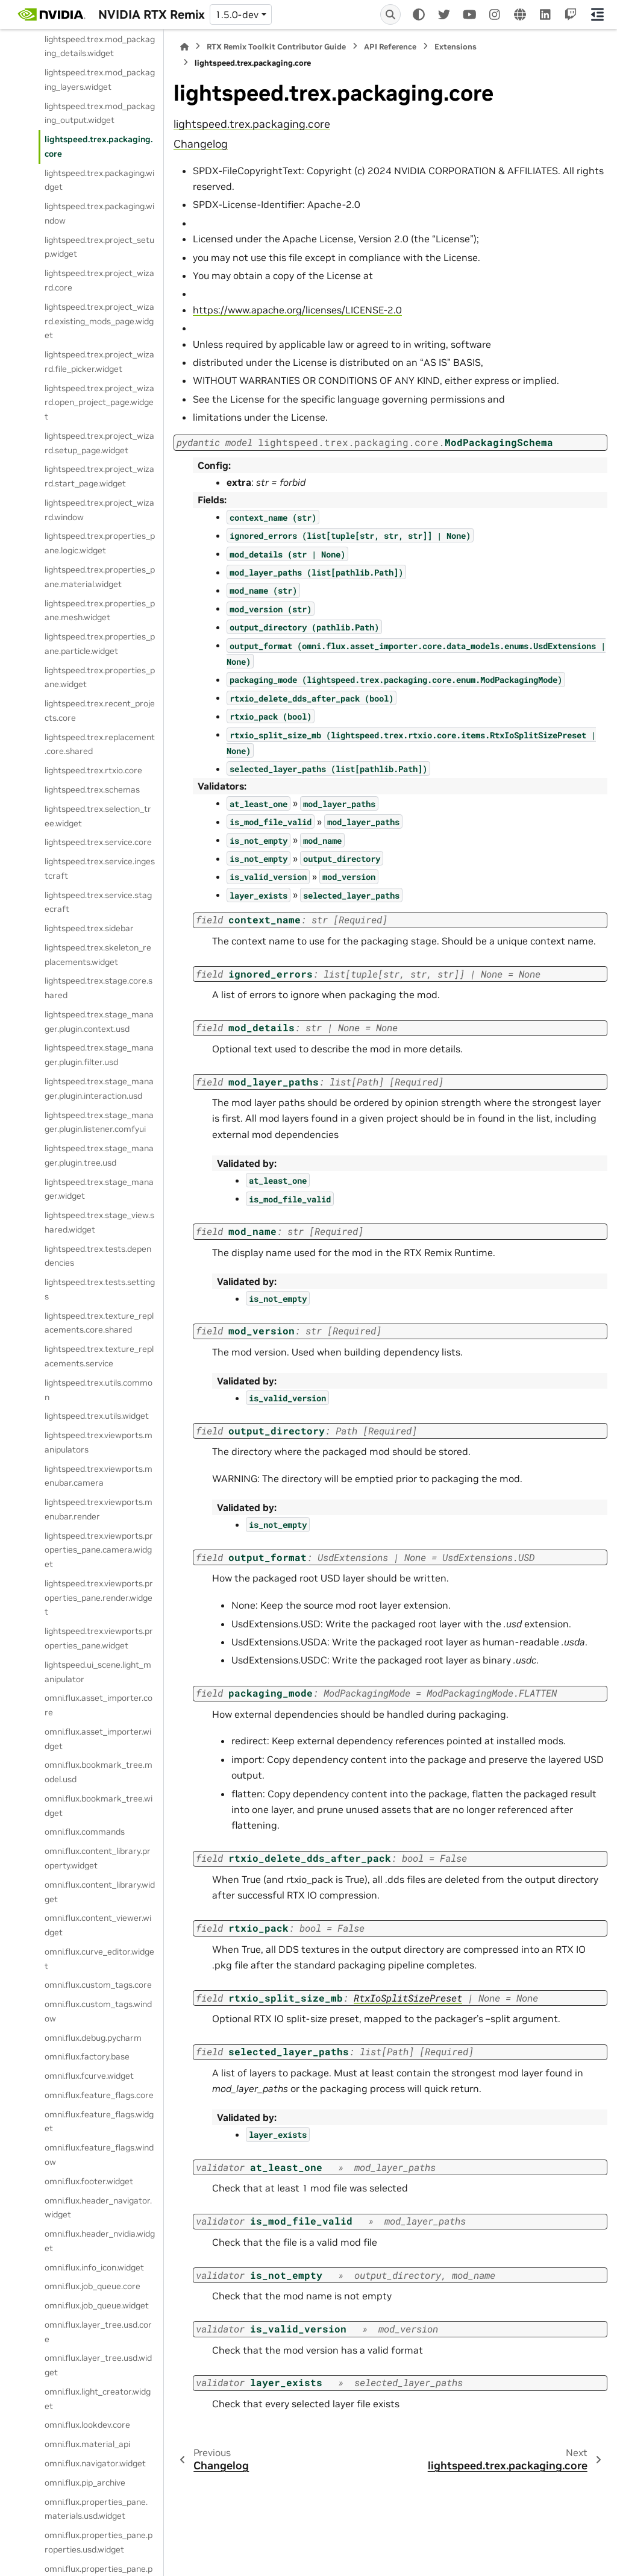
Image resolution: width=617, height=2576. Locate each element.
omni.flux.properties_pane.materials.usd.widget (96, 2509)
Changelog (201, 144)
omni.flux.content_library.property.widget (98, 1858)
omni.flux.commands (85, 1831)
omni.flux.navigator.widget (95, 2463)
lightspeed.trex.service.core (98, 842)
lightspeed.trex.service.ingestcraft (100, 868)
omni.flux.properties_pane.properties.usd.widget (98, 2542)
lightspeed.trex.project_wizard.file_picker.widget (99, 361)
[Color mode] (419, 14)
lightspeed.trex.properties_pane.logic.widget (100, 543)
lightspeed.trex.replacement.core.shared (100, 744)
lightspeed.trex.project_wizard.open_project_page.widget (99, 403)
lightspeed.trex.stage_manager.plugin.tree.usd (99, 1155)
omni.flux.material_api (87, 2444)
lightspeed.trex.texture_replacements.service (99, 1356)
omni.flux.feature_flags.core (99, 2095)
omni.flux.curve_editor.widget (99, 1958)
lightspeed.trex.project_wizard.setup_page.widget (99, 443)
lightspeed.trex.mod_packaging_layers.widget (100, 79)
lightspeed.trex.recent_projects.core (100, 710)
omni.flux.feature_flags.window (99, 2154)
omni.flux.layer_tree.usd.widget (98, 2365)
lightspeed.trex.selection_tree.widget (98, 816)
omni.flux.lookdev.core (87, 2424)
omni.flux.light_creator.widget (98, 2398)
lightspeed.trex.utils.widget (97, 1415)
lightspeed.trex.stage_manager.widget (99, 1189)
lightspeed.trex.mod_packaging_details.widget (100, 46)
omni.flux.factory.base (87, 2056)
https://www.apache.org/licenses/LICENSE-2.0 (297, 310)
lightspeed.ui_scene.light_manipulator (98, 1672)
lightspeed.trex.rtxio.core (93, 770)
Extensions (455, 47)
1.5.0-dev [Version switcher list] (236, 14)
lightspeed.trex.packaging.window (99, 213)
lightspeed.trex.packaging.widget (99, 180)
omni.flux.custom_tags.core (98, 1984)
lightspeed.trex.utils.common (98, 1390)
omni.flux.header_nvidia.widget (100, 2241)
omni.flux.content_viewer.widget (98, 1925)
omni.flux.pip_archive (85, 2482)
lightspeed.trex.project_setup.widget (99, 247)
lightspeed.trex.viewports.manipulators (98, 1442)
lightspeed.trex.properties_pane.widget (100, 677)
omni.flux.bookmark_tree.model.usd (98, 1772)
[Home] (184, 46)
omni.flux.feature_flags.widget (99, 2121)
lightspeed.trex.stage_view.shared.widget (99, 1222)
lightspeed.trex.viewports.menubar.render (98, 1509)
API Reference (390, 47)
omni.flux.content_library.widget (100, 1892)
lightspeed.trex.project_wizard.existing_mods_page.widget (99, 321)
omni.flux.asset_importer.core (98, 1705)
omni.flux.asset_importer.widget (98, 1738)
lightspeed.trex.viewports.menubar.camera (98, 1476)
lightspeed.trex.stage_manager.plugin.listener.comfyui (99, 1122)
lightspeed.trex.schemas (92, 789)
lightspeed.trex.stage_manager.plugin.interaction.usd (99, 1088)
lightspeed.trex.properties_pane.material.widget (100, 576)
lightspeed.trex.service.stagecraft (98, 902)
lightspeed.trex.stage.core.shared (98, 988)
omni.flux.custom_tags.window (98, 2011)
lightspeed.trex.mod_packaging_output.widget (100, 113)
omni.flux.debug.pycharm (93, 2037)
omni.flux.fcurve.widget (89, 2075)
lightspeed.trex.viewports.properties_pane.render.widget (99, 1598)
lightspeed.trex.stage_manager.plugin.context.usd (99, 1021)
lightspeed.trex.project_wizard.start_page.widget (99, 476)
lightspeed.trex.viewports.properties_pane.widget (99, 1638)
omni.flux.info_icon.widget (94, 2267)
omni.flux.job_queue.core (92, 2286)
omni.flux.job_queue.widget (97, 2305)
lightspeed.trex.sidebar (89, 928)
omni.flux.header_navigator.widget (98, 2207)
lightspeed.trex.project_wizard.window (99, 510)
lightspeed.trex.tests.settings (100, 1289)
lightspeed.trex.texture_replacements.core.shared (99, 1323)
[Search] (390, 14)
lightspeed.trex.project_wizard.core (99, 280)
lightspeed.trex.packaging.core (98, 146)
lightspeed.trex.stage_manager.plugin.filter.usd (99, 1054)
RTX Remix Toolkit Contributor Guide (276, 47)
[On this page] (597, 14)
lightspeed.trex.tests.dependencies (98, 1256)
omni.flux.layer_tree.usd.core (98, 2332)
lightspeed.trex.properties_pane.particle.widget (100, 643)
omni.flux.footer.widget (89, 2181)
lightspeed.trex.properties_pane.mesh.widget (100, 610)
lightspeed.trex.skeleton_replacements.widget (98, 954)
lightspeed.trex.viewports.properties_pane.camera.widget (99, 1550)
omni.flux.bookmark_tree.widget (98, 1805)
